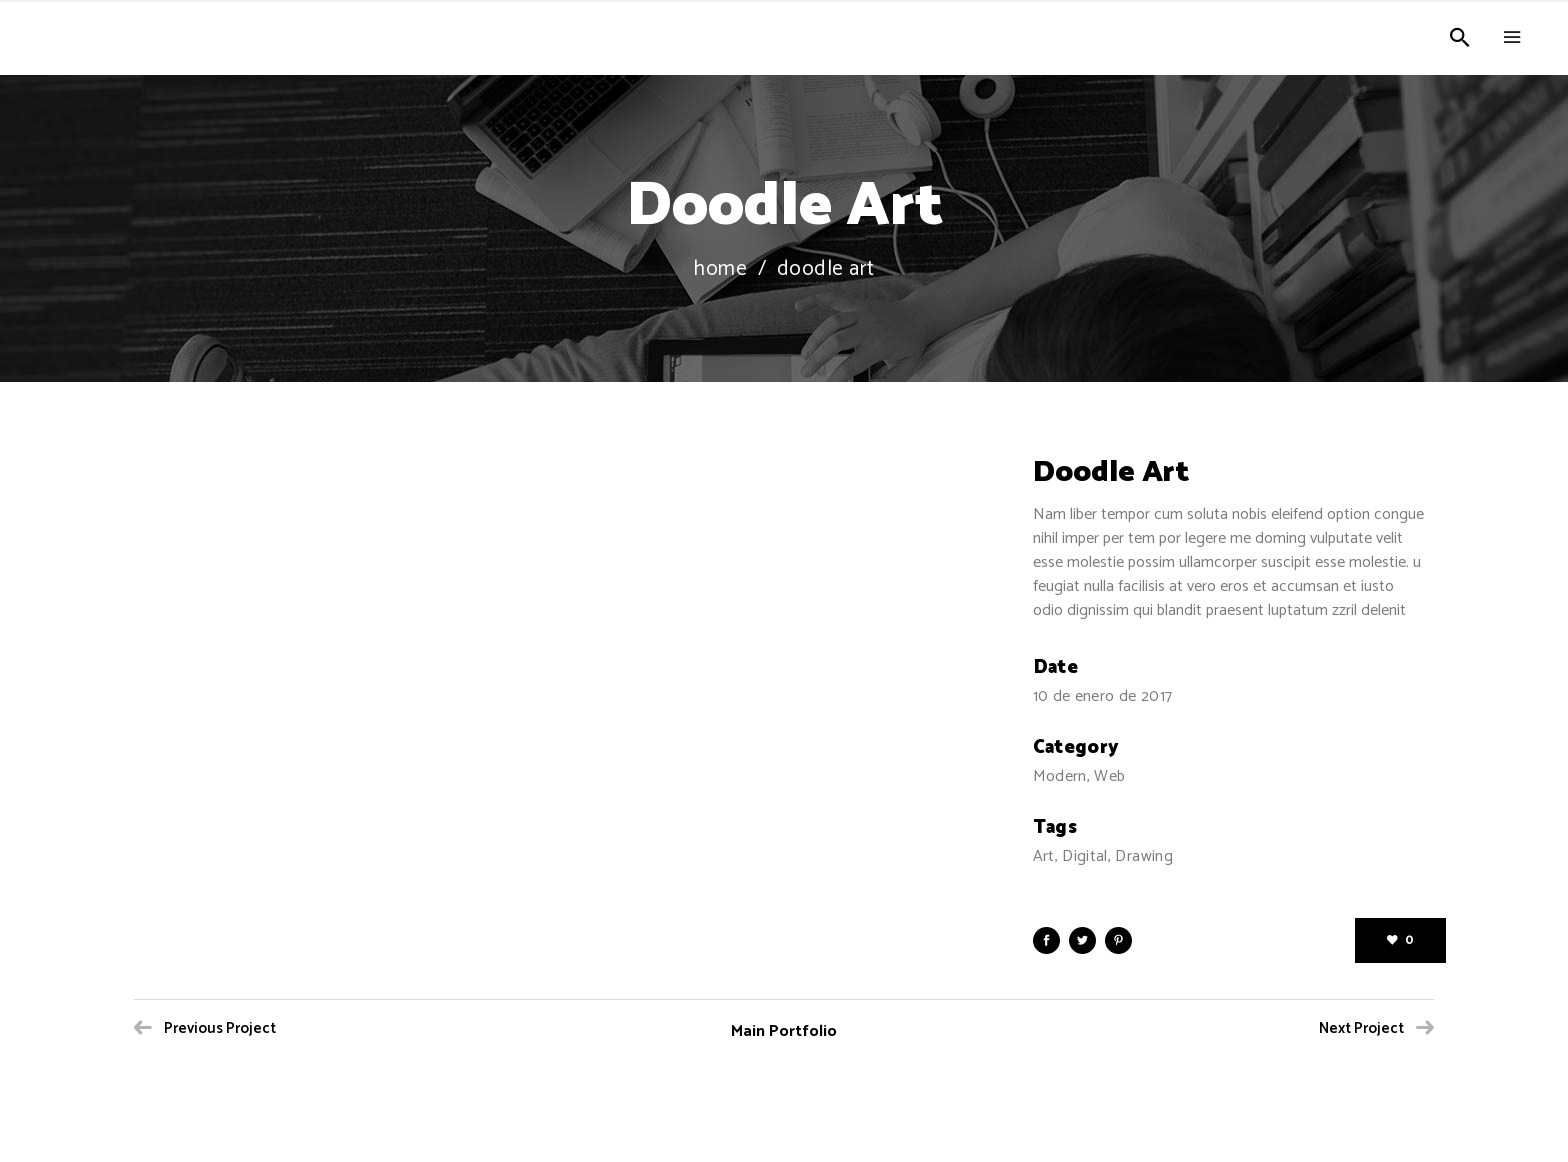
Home (720, 269)
